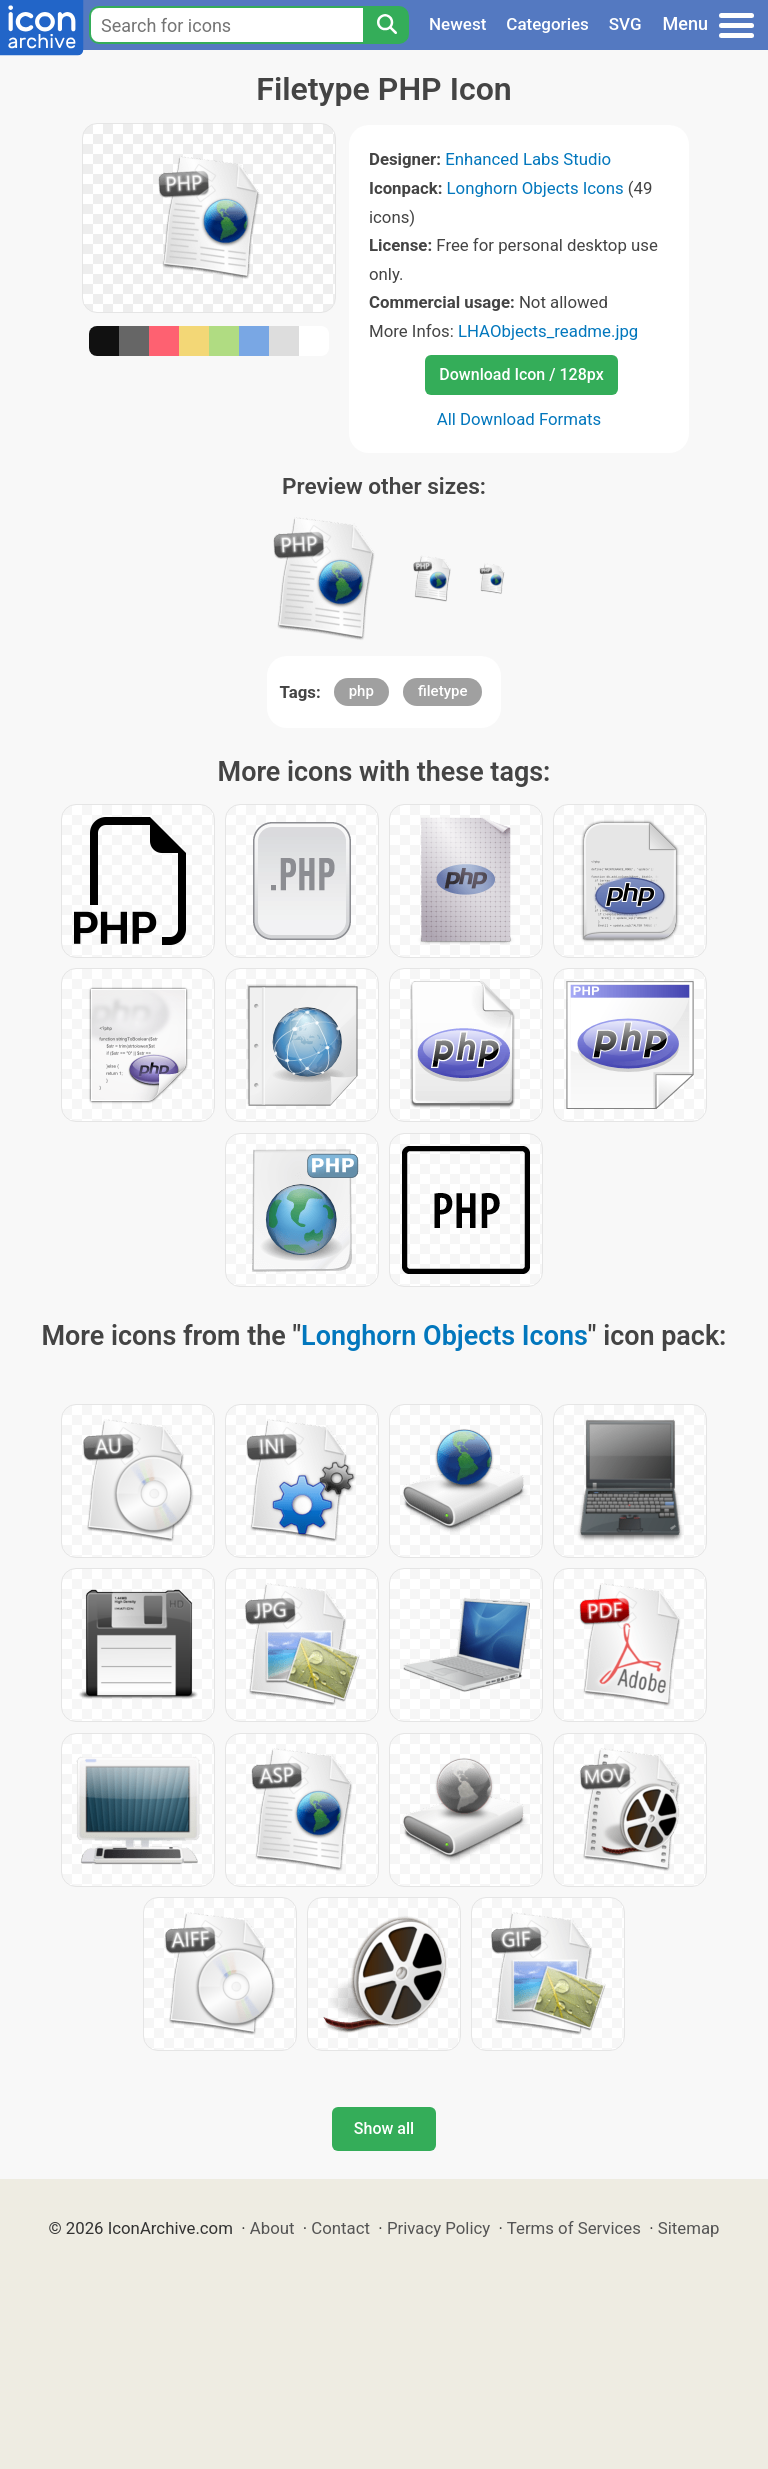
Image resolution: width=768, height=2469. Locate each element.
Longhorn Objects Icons (535, 188)
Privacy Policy (438, 2228)
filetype (442, 691)
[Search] (386, 25)
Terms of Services (574, 2228)
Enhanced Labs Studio (528, 159)
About (272, 2228)
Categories (547, 24)
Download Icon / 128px (521, 374)
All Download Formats (519, 419)
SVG (625, 24)
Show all (384, 2128)
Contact (340, 2228)
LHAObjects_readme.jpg (548, 331)
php (361, 691)
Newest (457, 24)
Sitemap (689, 2228)
